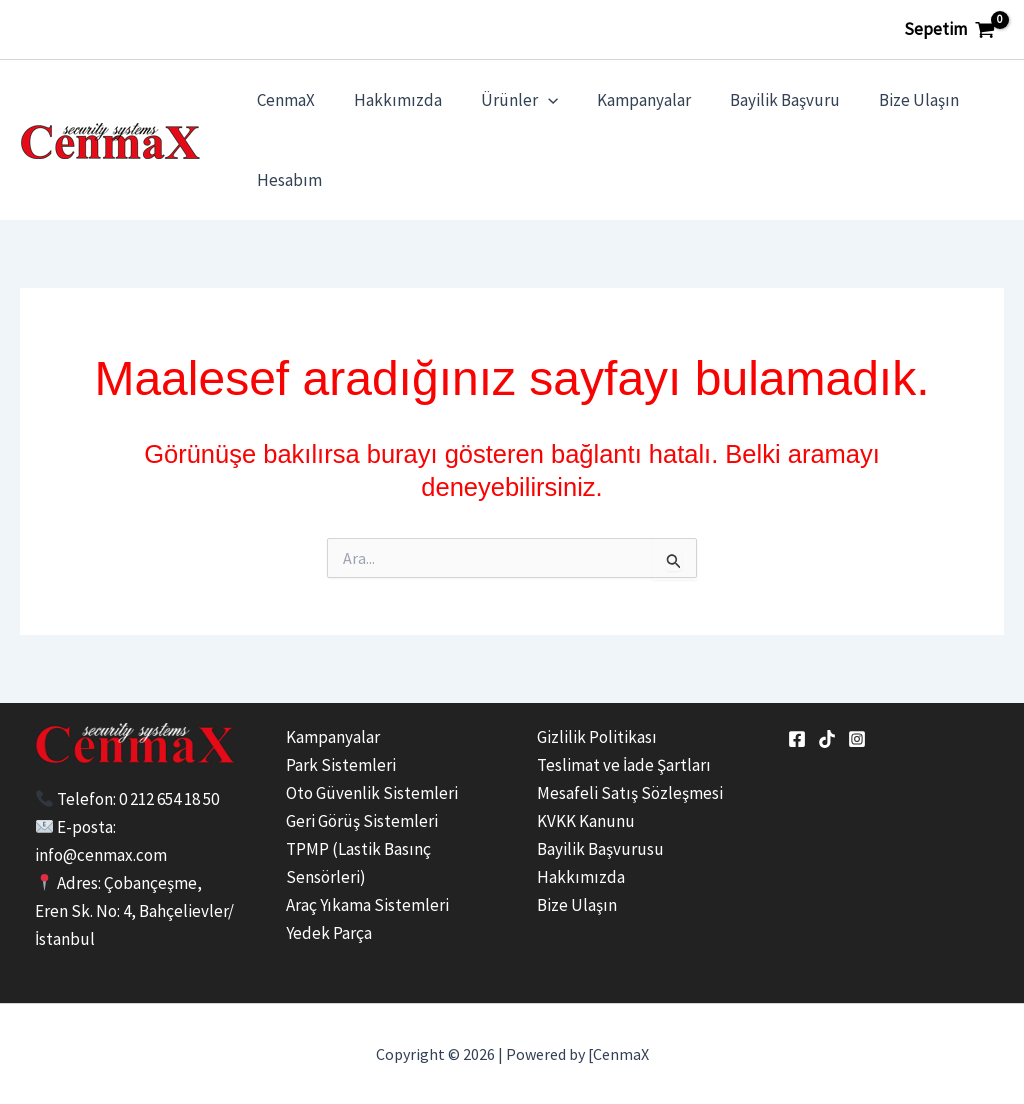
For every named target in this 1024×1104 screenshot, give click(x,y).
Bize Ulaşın (891, 100)
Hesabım (286, 180)
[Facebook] (797, 739)
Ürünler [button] (506, 100)
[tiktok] (827, 739)
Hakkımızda (390, 100)
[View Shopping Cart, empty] (949, 29)
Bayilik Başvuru (762, 100)
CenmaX (283, 100)
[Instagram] (857, 739)
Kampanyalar (626, 100)
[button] (535, 100)
